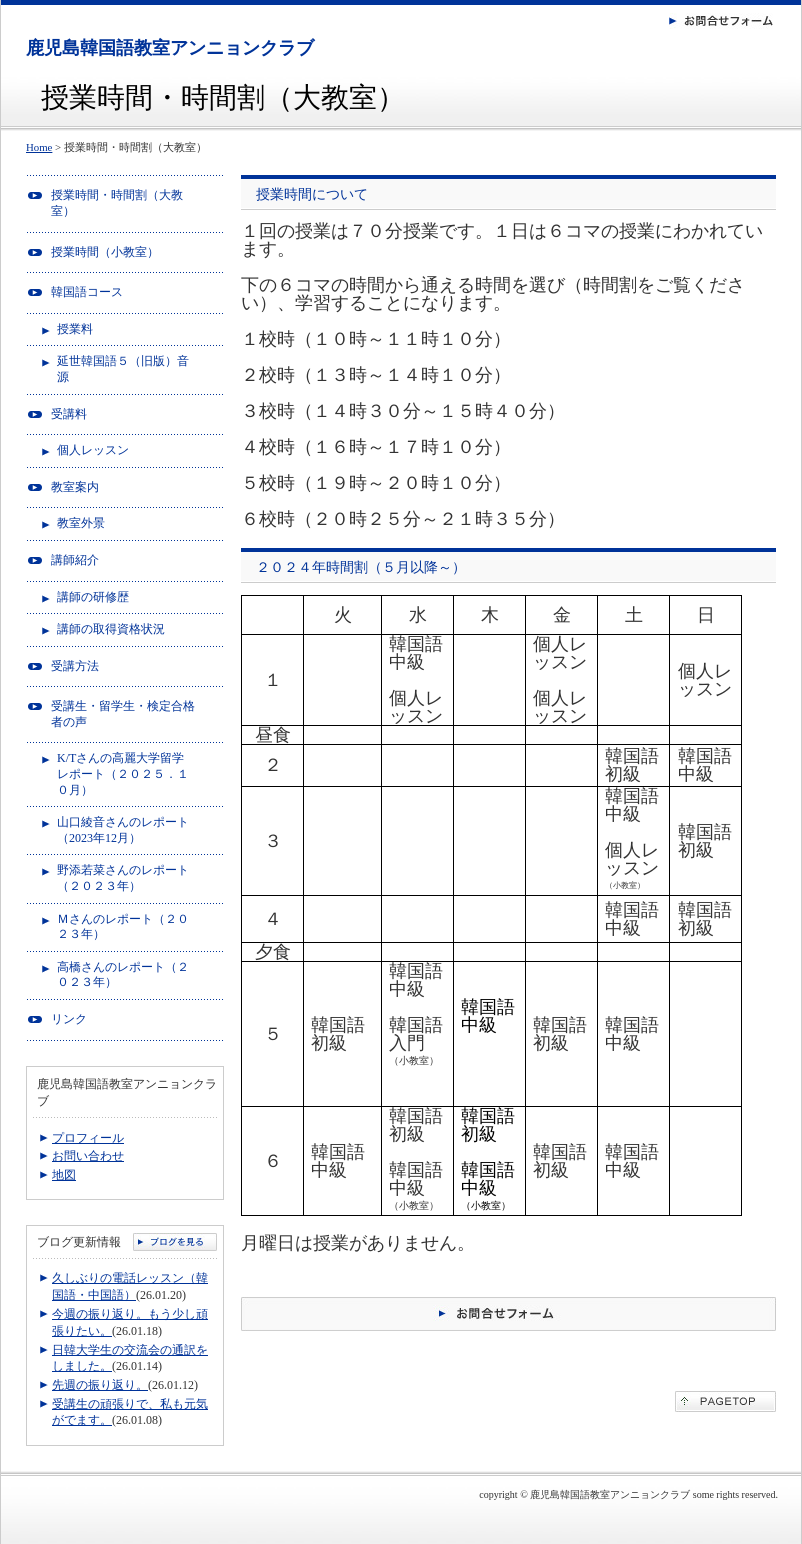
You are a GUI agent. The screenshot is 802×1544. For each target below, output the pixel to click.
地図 (64, 1175)
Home (39, 147)
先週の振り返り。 (100, 1385)
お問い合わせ (88, 1156)
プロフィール (88, 1138)
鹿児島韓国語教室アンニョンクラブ (170, 48)
